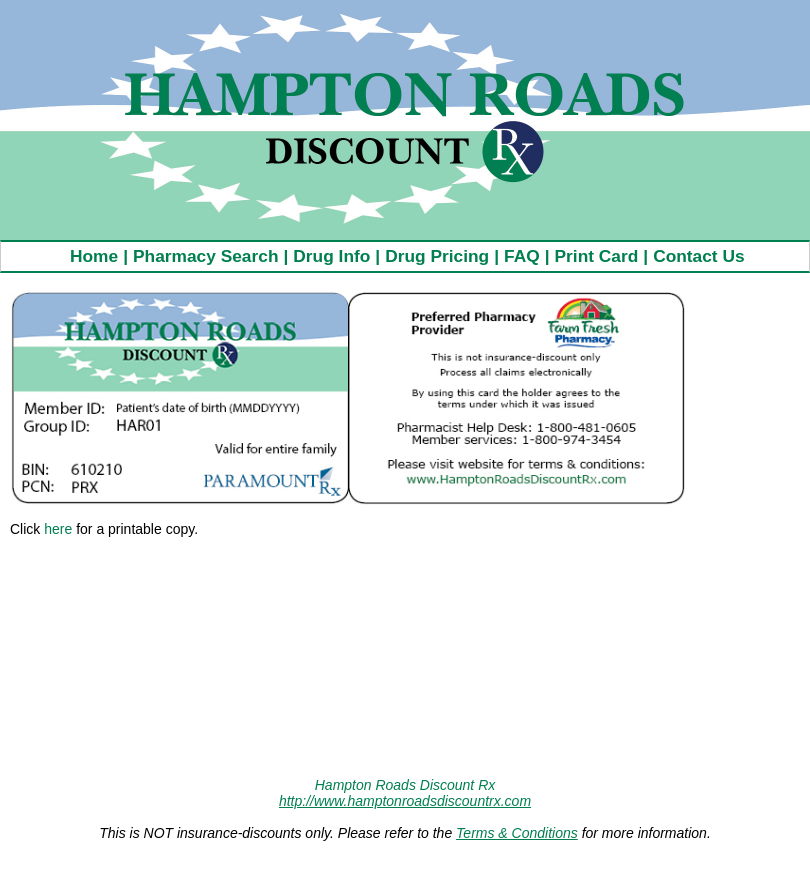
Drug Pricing (437, 256)
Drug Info (331, 256)
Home (94, 256)
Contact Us (698, 256)
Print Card (597, 256)
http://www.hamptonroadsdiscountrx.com (405, 801)
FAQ (522, 256)
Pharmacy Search (205, 256)
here (58, 529)
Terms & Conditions (517, 833)
